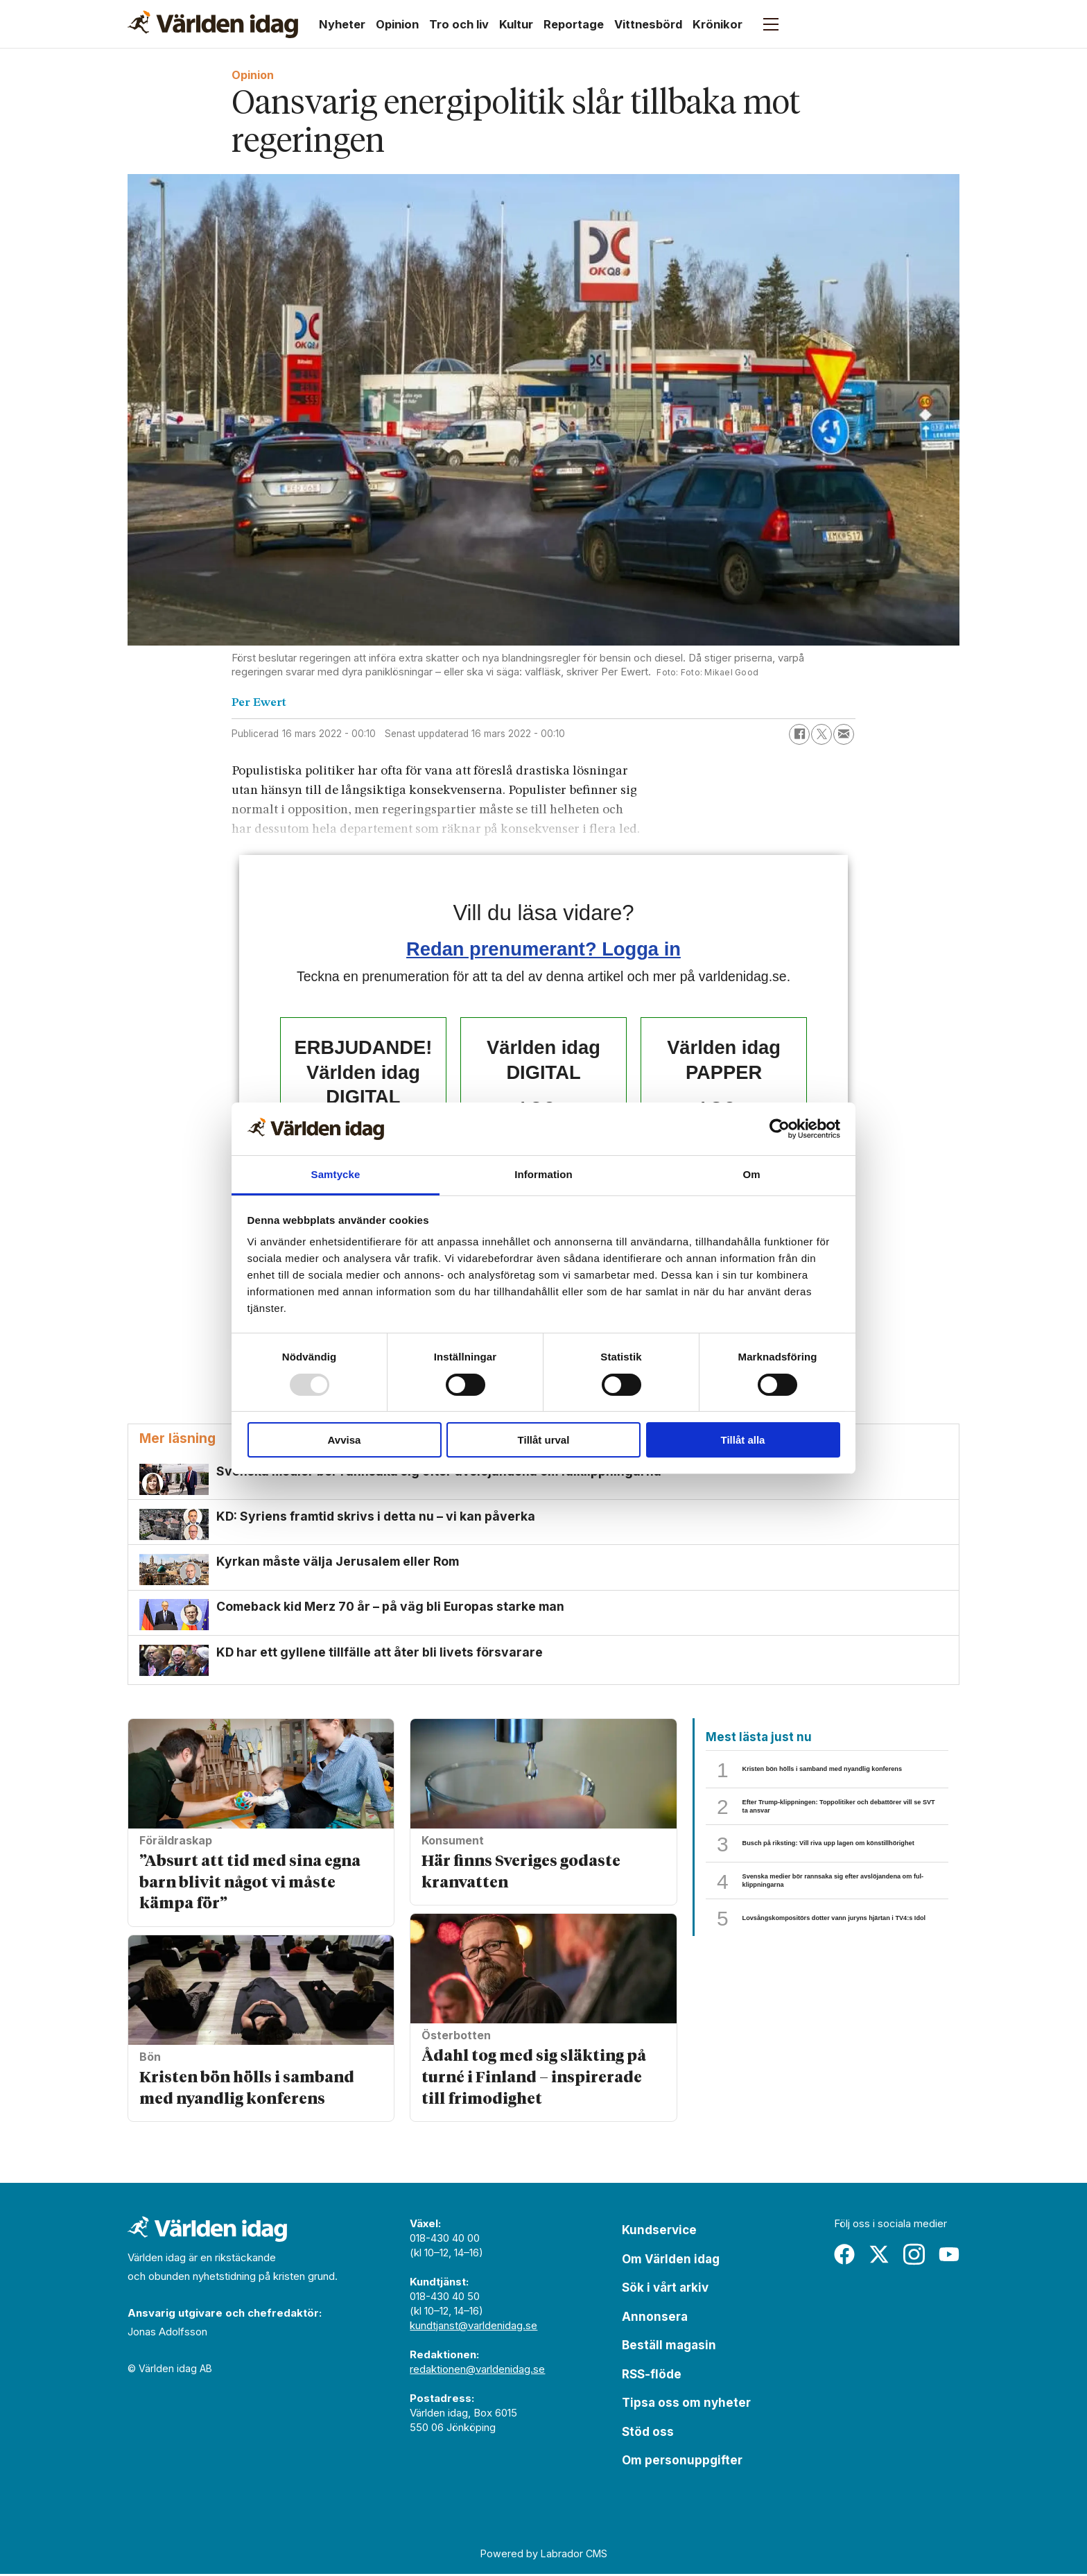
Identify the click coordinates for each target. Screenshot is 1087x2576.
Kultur (516, 24)
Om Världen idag (671, 2260)
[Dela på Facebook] (799, 734)
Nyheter (342, 24)
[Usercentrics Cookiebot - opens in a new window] (779, 1128)
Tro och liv (459, 24)
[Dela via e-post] (843, 734)
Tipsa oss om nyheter (686, 2405)
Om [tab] (751, 1174)
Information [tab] (543, 1174)
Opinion (397, 24)
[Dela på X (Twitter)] (821, 734)
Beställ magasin (669, 2347)
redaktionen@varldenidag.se (477, 2371)
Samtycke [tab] (335, 1174)
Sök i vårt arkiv (665, 2290)
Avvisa (344, 1440)
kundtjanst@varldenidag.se (473, 2327)
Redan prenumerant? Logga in (543, 949)
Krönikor (717, 24)
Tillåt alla (743, 1440)
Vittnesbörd (648, 24)
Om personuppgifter (682, 2462)
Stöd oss (648, 2433)
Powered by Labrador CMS (543, 2555)
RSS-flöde (651, 2376)
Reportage (574, 24)
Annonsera (655, 2318)
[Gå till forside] (213, 24)
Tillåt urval (544, 1440)
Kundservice (659, 2232)
